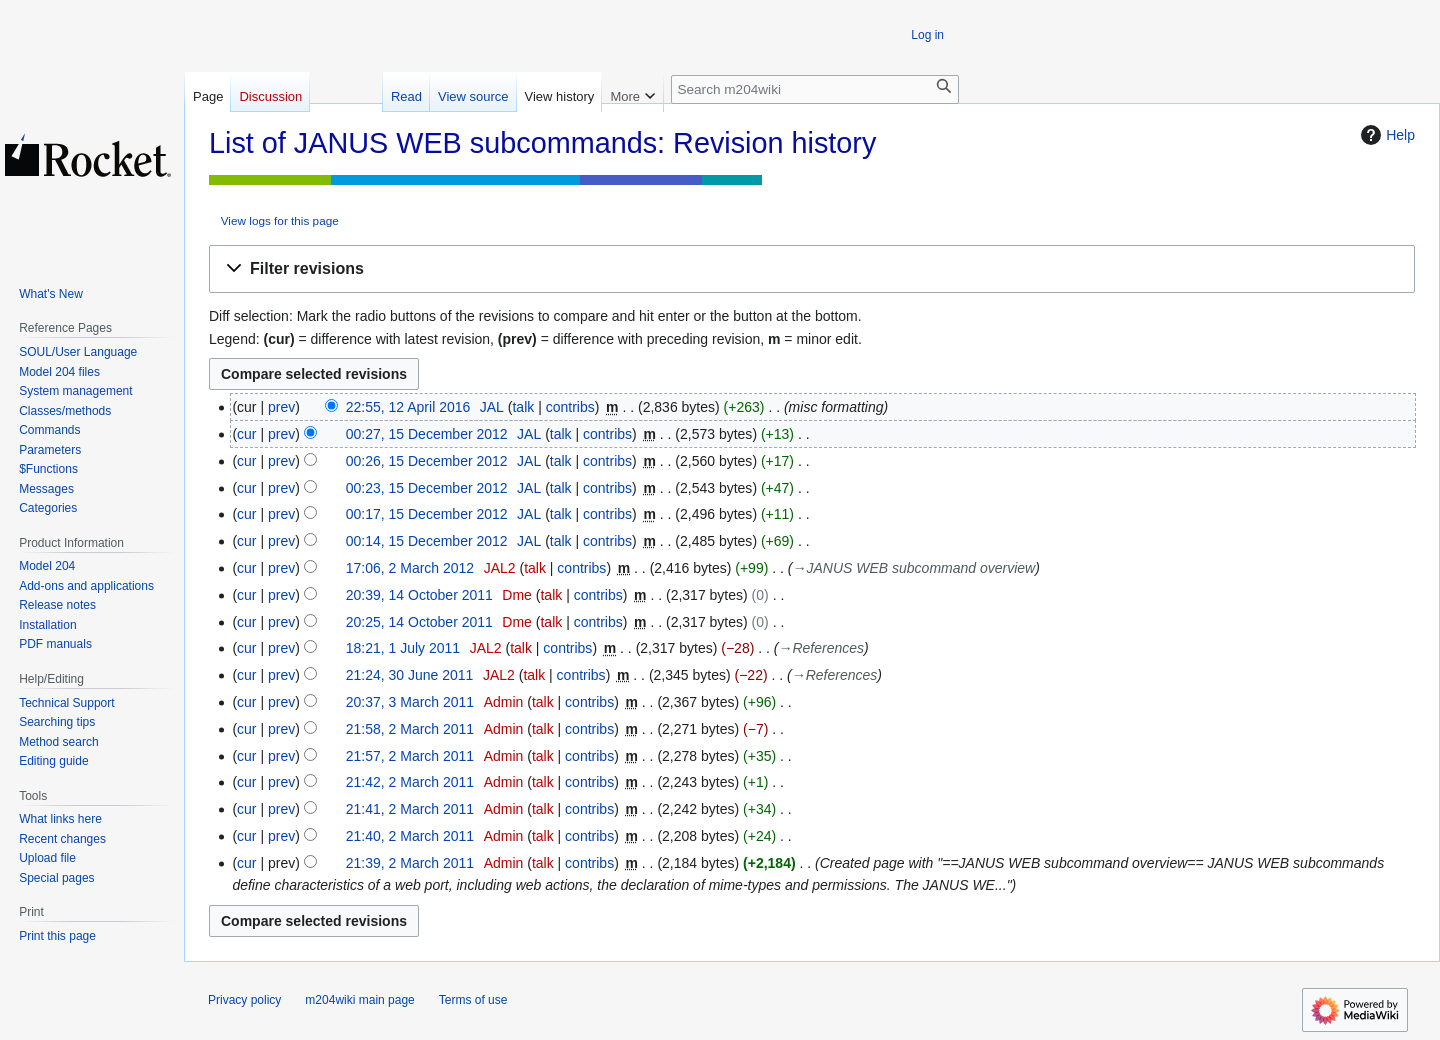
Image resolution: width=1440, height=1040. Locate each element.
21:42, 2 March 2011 (410, 782)
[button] (812, 269)
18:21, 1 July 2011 (403, 648)
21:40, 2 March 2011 (410, 836)
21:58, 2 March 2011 (410, 729)
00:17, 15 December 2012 (427, 514)
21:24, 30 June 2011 (410, 675)
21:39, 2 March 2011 (410, 863)
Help (1385, 135)
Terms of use (473, 1000)
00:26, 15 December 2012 (427, 461)
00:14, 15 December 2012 (427, 541)
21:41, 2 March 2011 (410, 809)
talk (523, 407)
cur (246, 434)
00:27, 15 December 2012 (427, 434)
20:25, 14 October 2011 (419, 622)
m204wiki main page (359, 1000)
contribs (570, 407)
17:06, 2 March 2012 (410, 568)
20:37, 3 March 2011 (410, 702)
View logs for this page (280, 220)
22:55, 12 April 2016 (408, 407)
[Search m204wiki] (815, 89)
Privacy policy (244, 1000)
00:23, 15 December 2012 (427, 488)
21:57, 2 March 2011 (410, 756)
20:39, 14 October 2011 (419, 595)
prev (281, 407)
